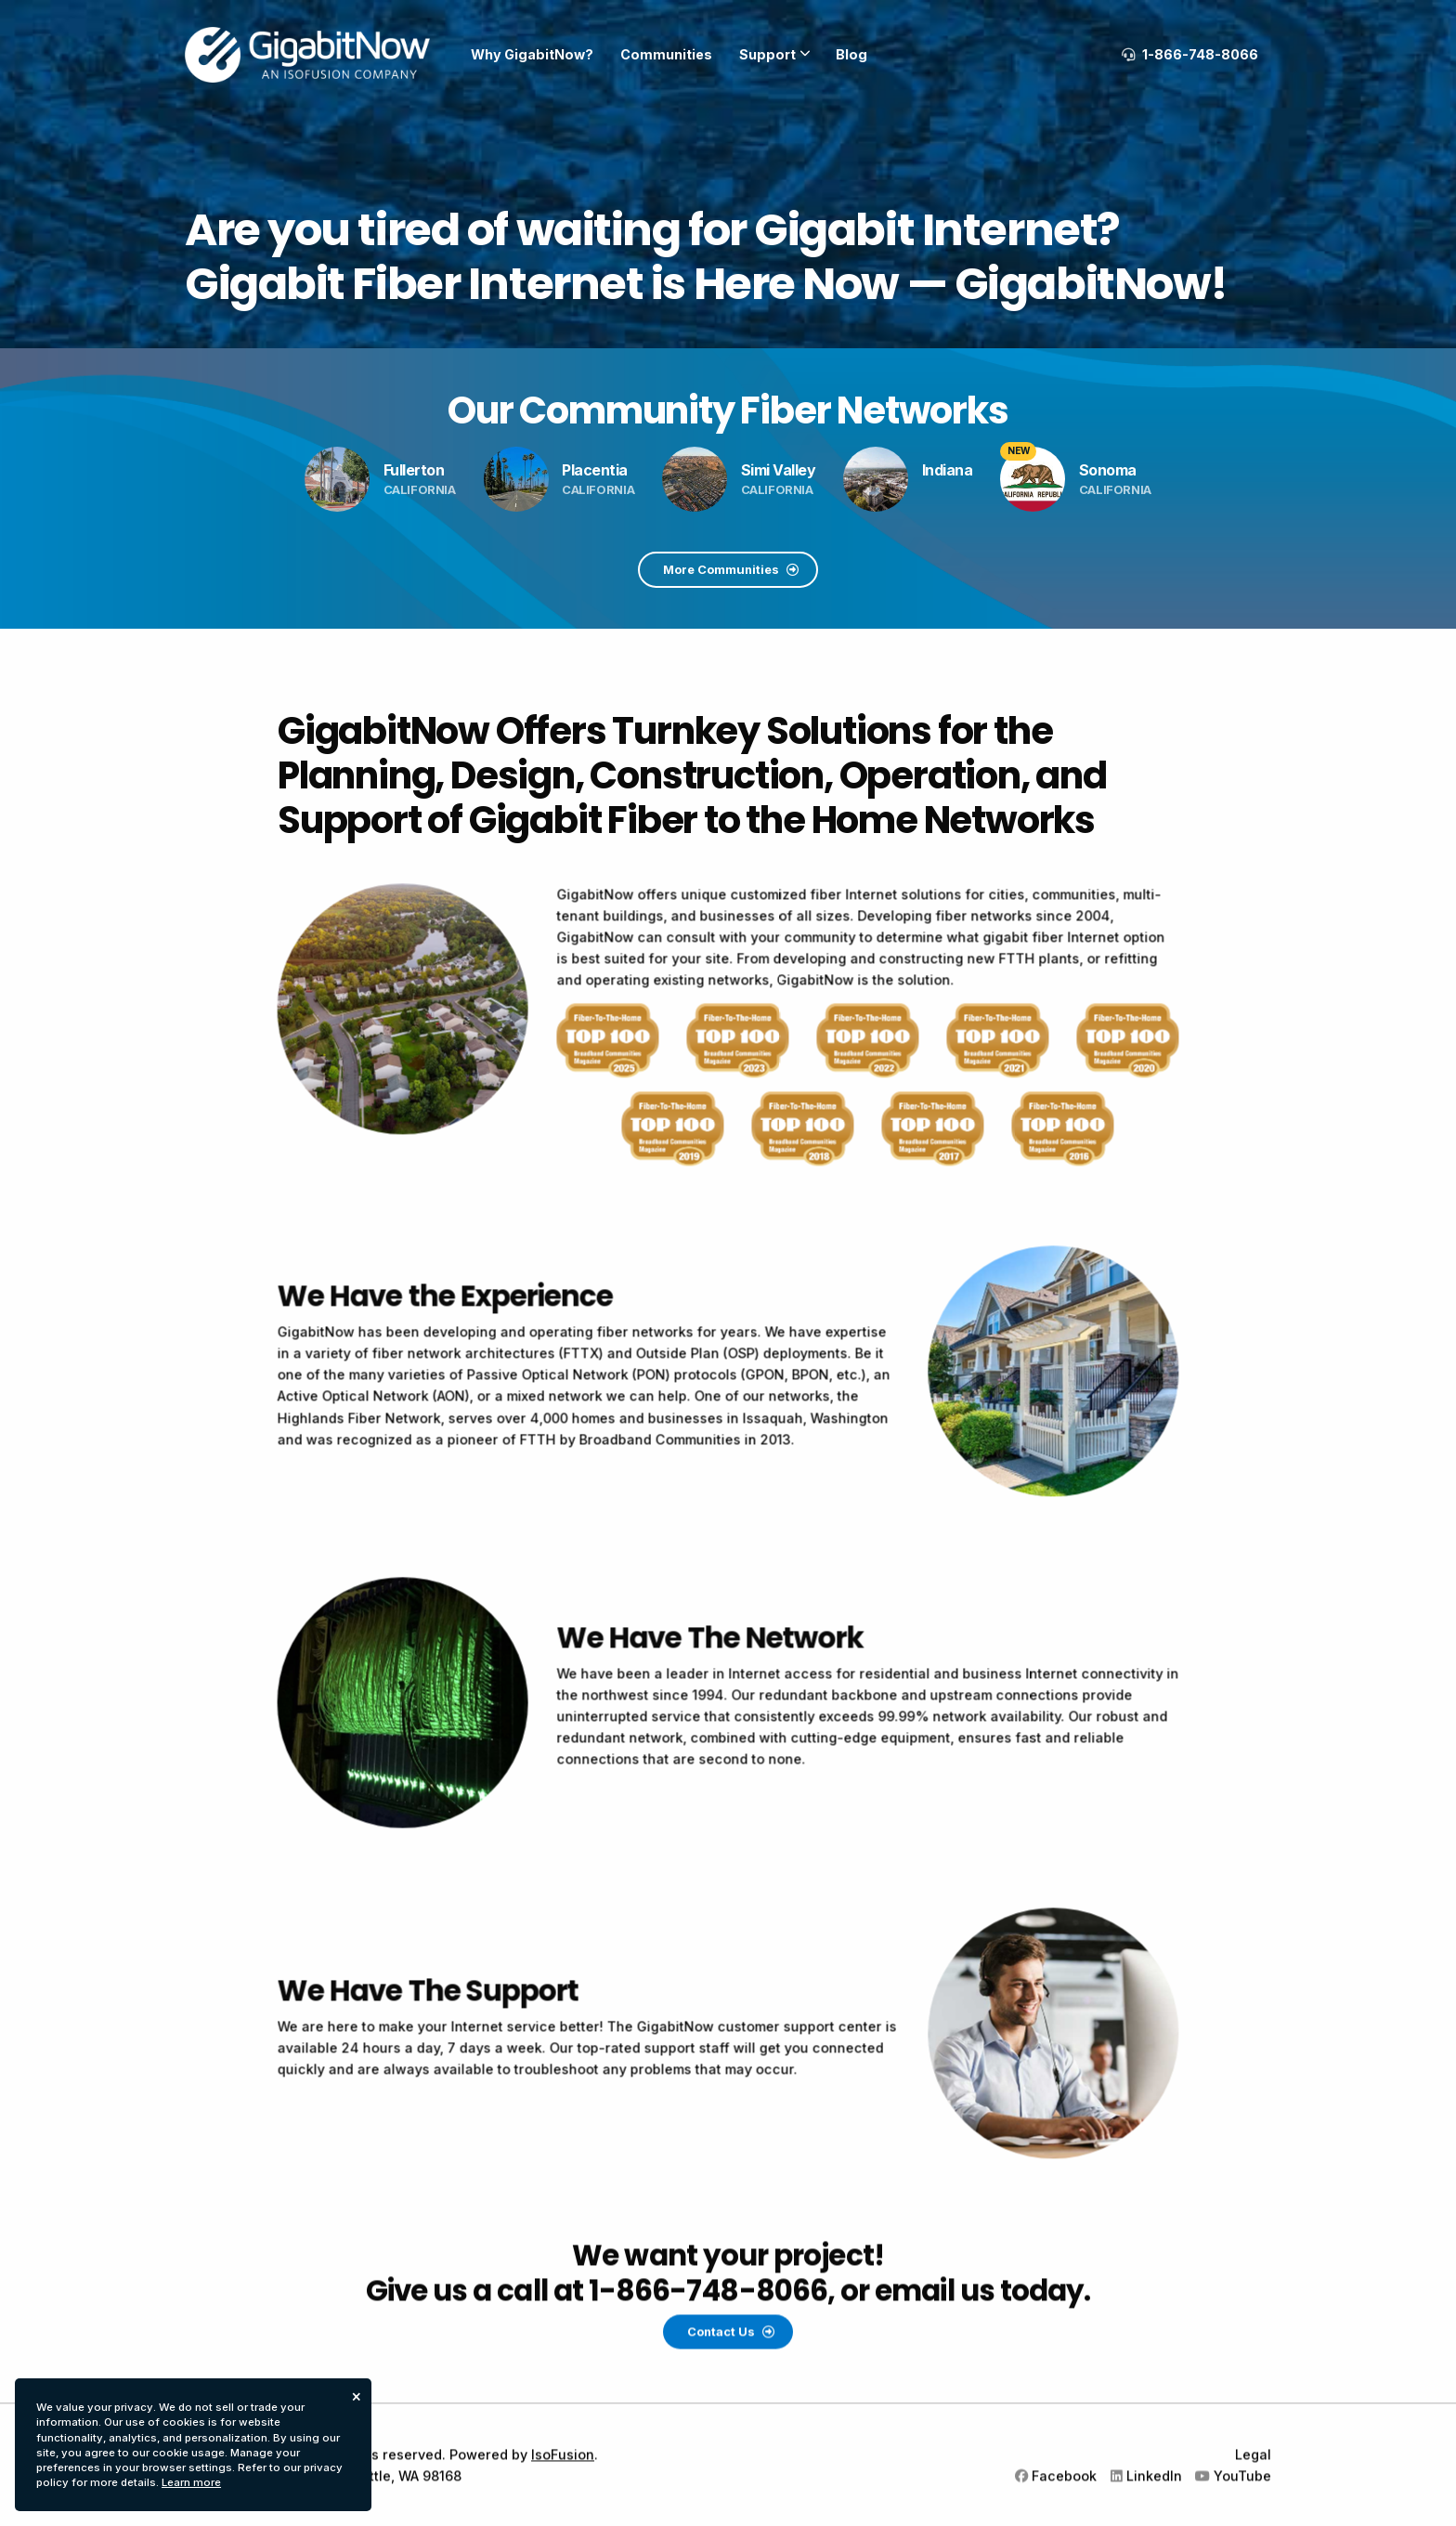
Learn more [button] (191, 2482)
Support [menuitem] (767, 54)
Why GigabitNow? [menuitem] (532, 54)
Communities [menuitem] (666, 54)
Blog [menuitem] (851, 54)
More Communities (731, 569)
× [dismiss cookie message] (356, 2395)
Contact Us (730, 2422)
